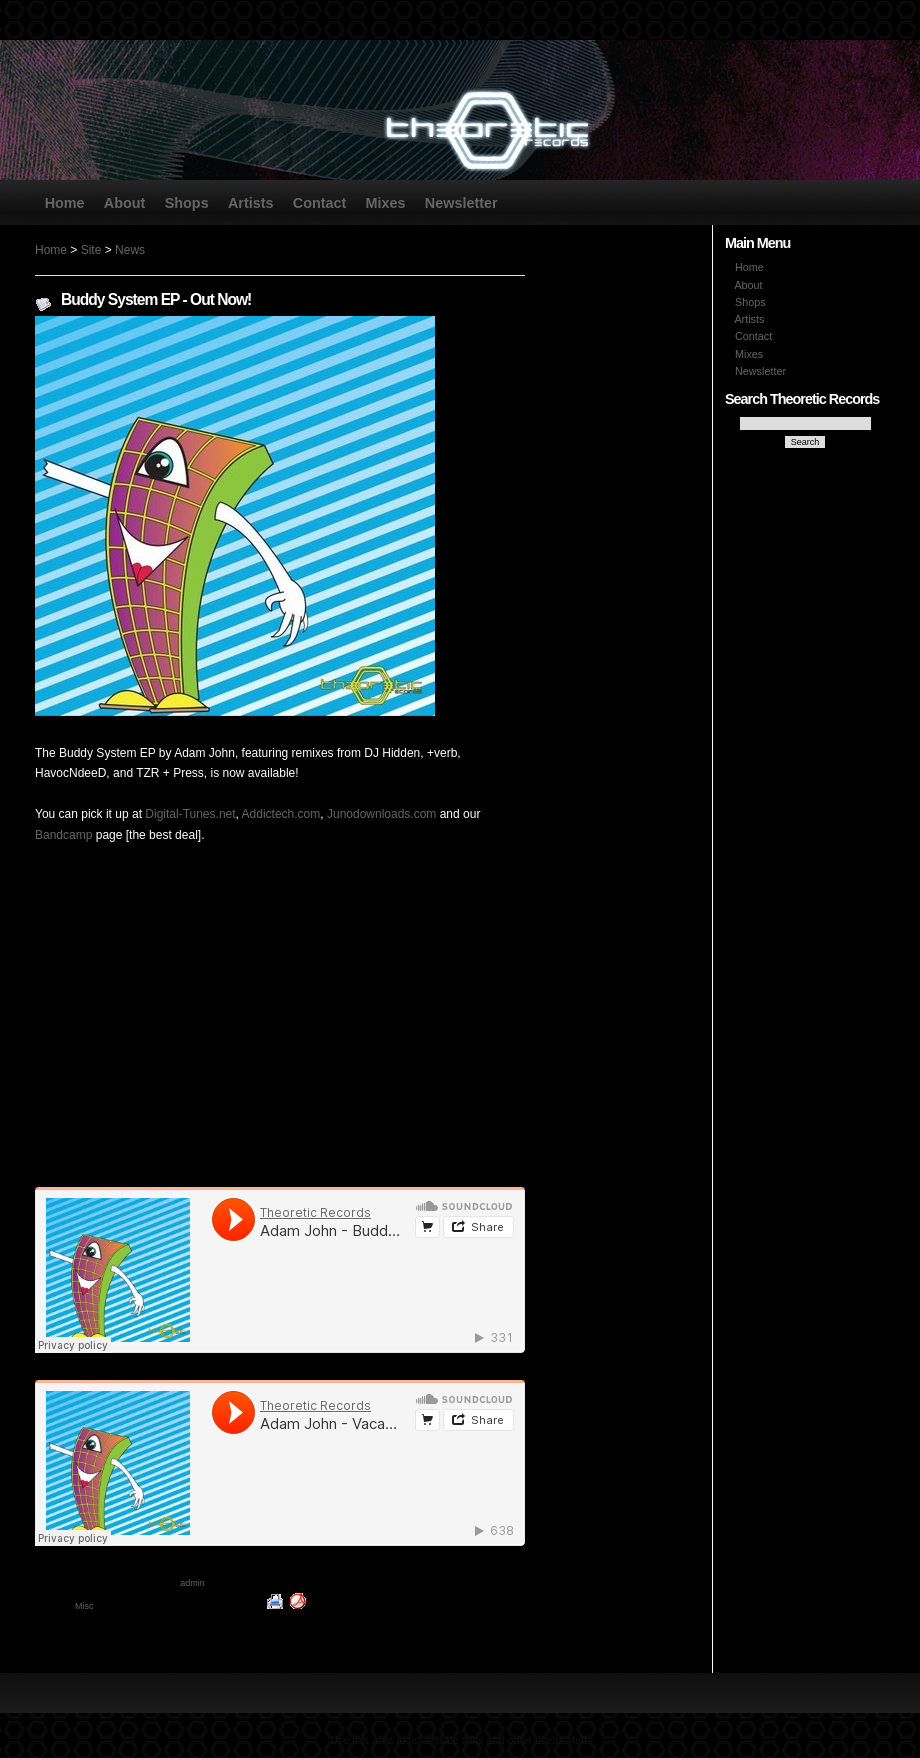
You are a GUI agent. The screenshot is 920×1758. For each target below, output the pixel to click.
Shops (187, 202)
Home (65, 202)
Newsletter (461, 202)
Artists (251, 202)
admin (192, 1583)
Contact (320, 202)
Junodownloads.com (381, 814)
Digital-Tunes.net (190, 814)
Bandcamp (63, 835)
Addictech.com (281, 814)
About (125, 202)
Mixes (386, 202)
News (130, 250)
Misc (84, 1606)
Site (91, 250)
